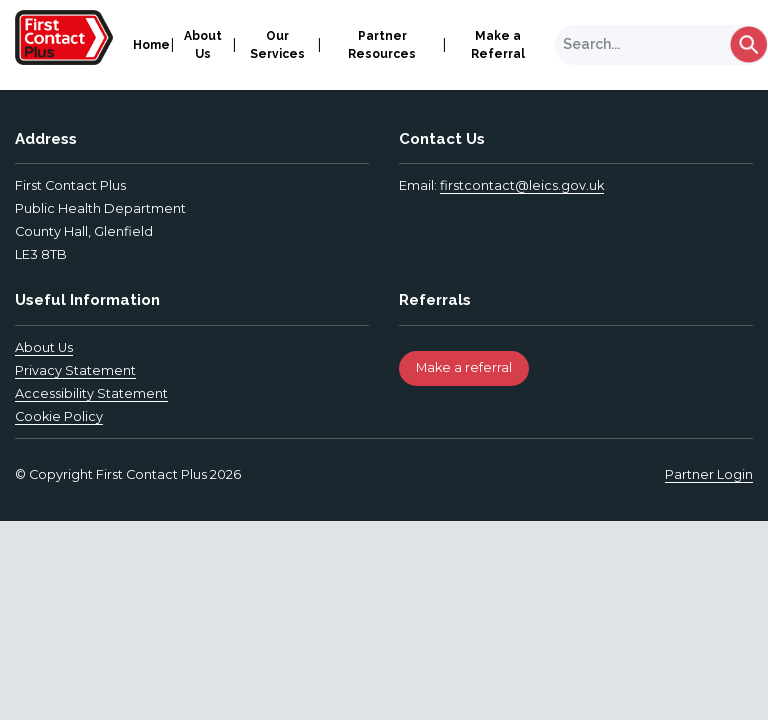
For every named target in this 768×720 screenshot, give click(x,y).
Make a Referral (498, 45)
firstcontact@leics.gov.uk (522, 185)
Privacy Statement (75, 370)
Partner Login (709, 474)
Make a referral (464, 367)
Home (151, 45)
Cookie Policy (59, 416)
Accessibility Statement (91, 393)
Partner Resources (382, 45)
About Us (203, 45)
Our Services (277, 45)
